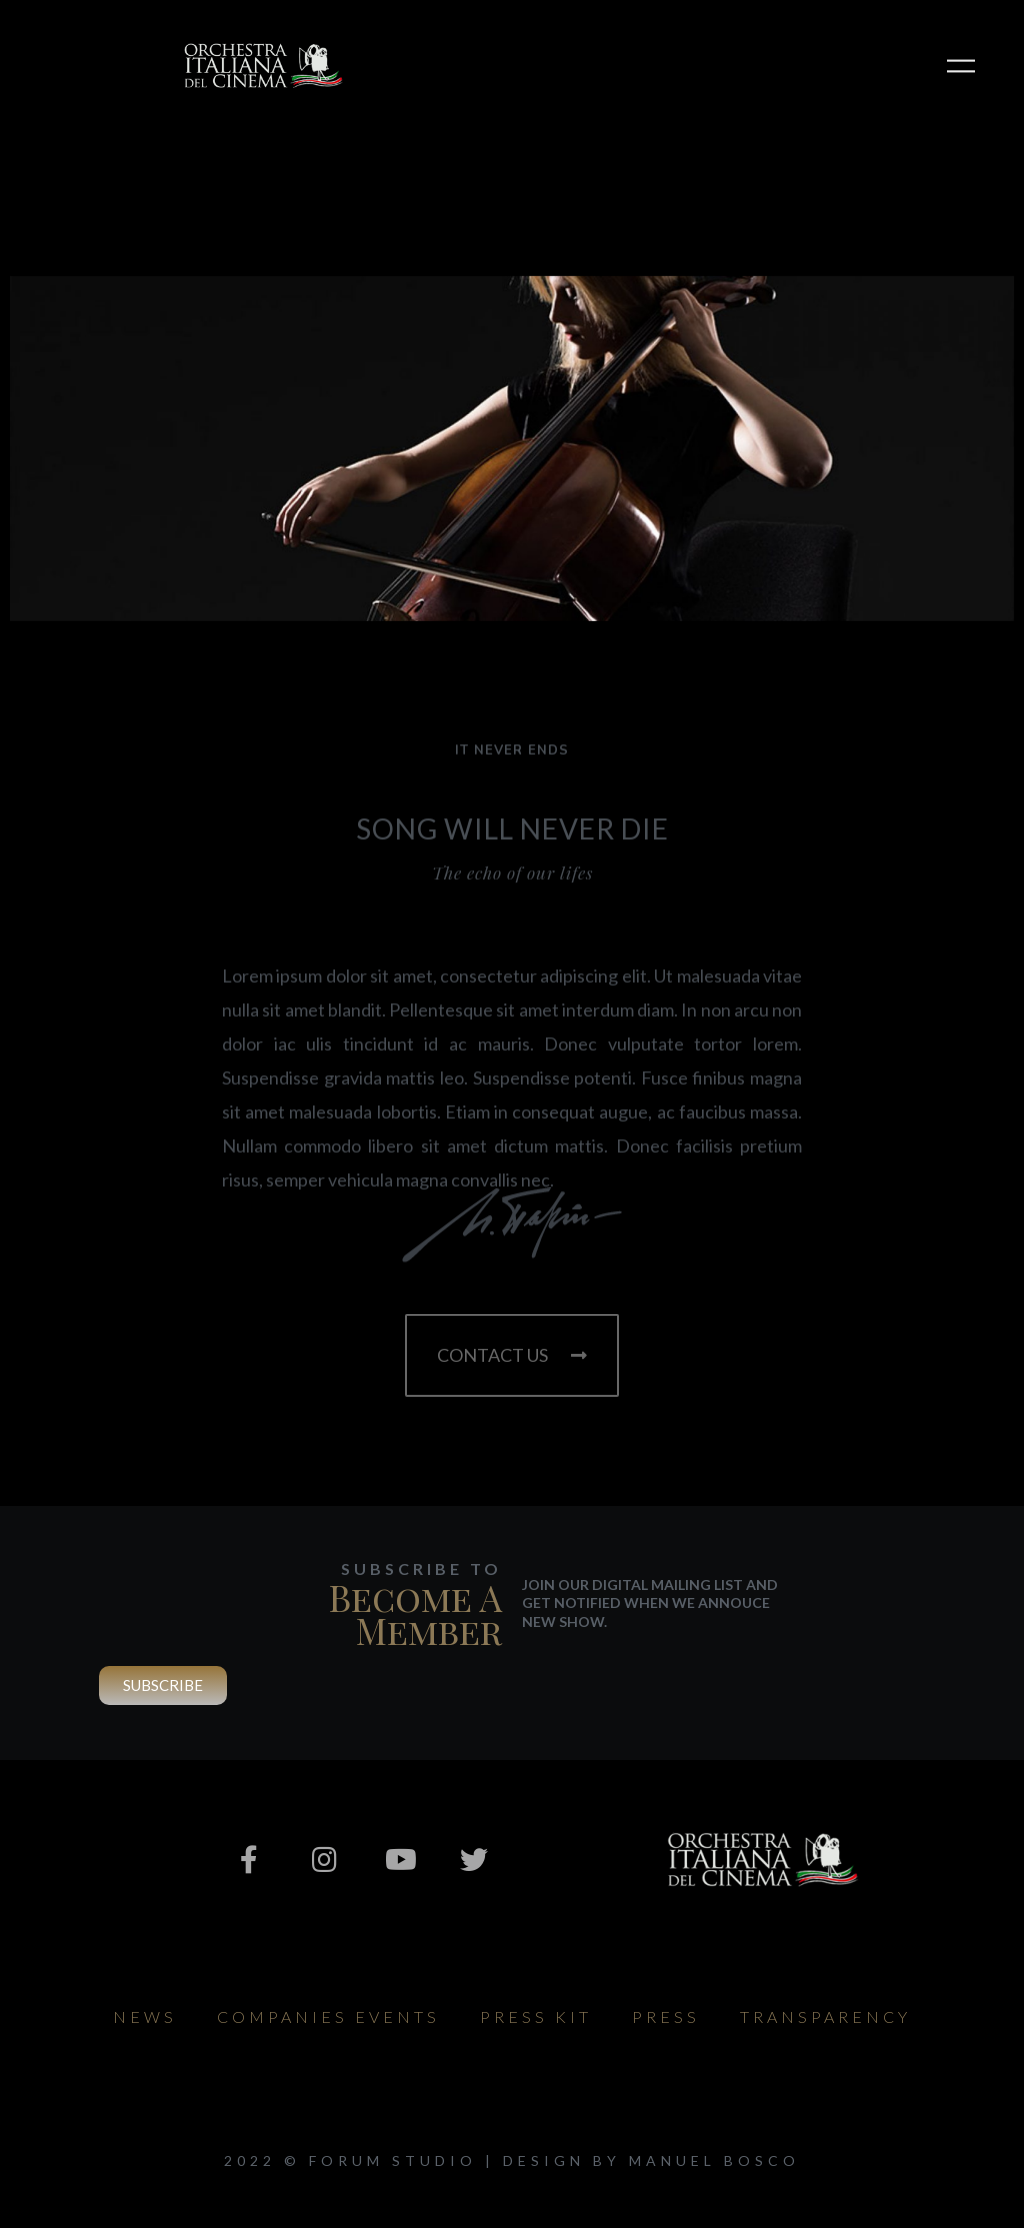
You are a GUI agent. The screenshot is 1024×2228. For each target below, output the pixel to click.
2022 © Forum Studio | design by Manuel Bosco (512, 2160)
